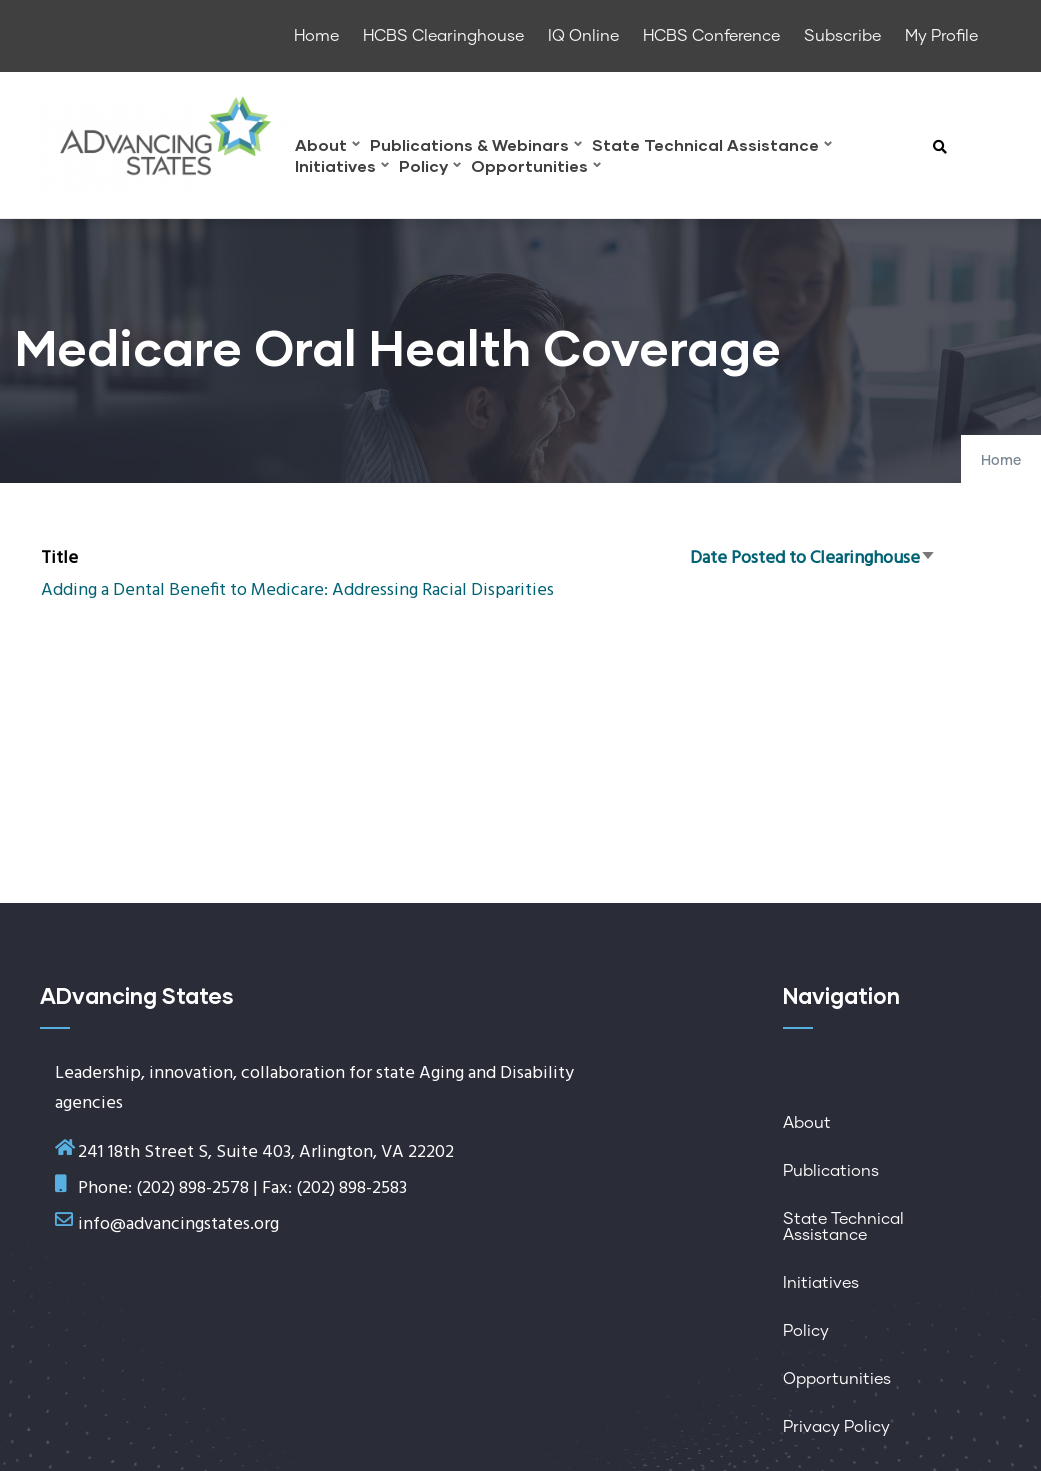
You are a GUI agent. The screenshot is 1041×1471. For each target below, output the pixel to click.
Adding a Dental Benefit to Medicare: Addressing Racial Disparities (297, 590)
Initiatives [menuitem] (342, 168)
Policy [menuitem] (430, 168)
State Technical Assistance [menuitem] (712, 147)
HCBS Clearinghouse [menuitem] (443, 36)
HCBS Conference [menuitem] (711, 36)
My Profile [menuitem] (941, 36)
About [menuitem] (327, 147)
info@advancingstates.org (178, 1224)
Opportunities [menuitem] (536, 168)
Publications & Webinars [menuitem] (476, 147)
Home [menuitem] (316, 36)
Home (1001, 461)
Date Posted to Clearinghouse (813, 558)
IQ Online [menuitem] (583, 36)
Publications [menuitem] (831, 1171)
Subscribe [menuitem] (842, 36)
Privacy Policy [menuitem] (836, 1427)
